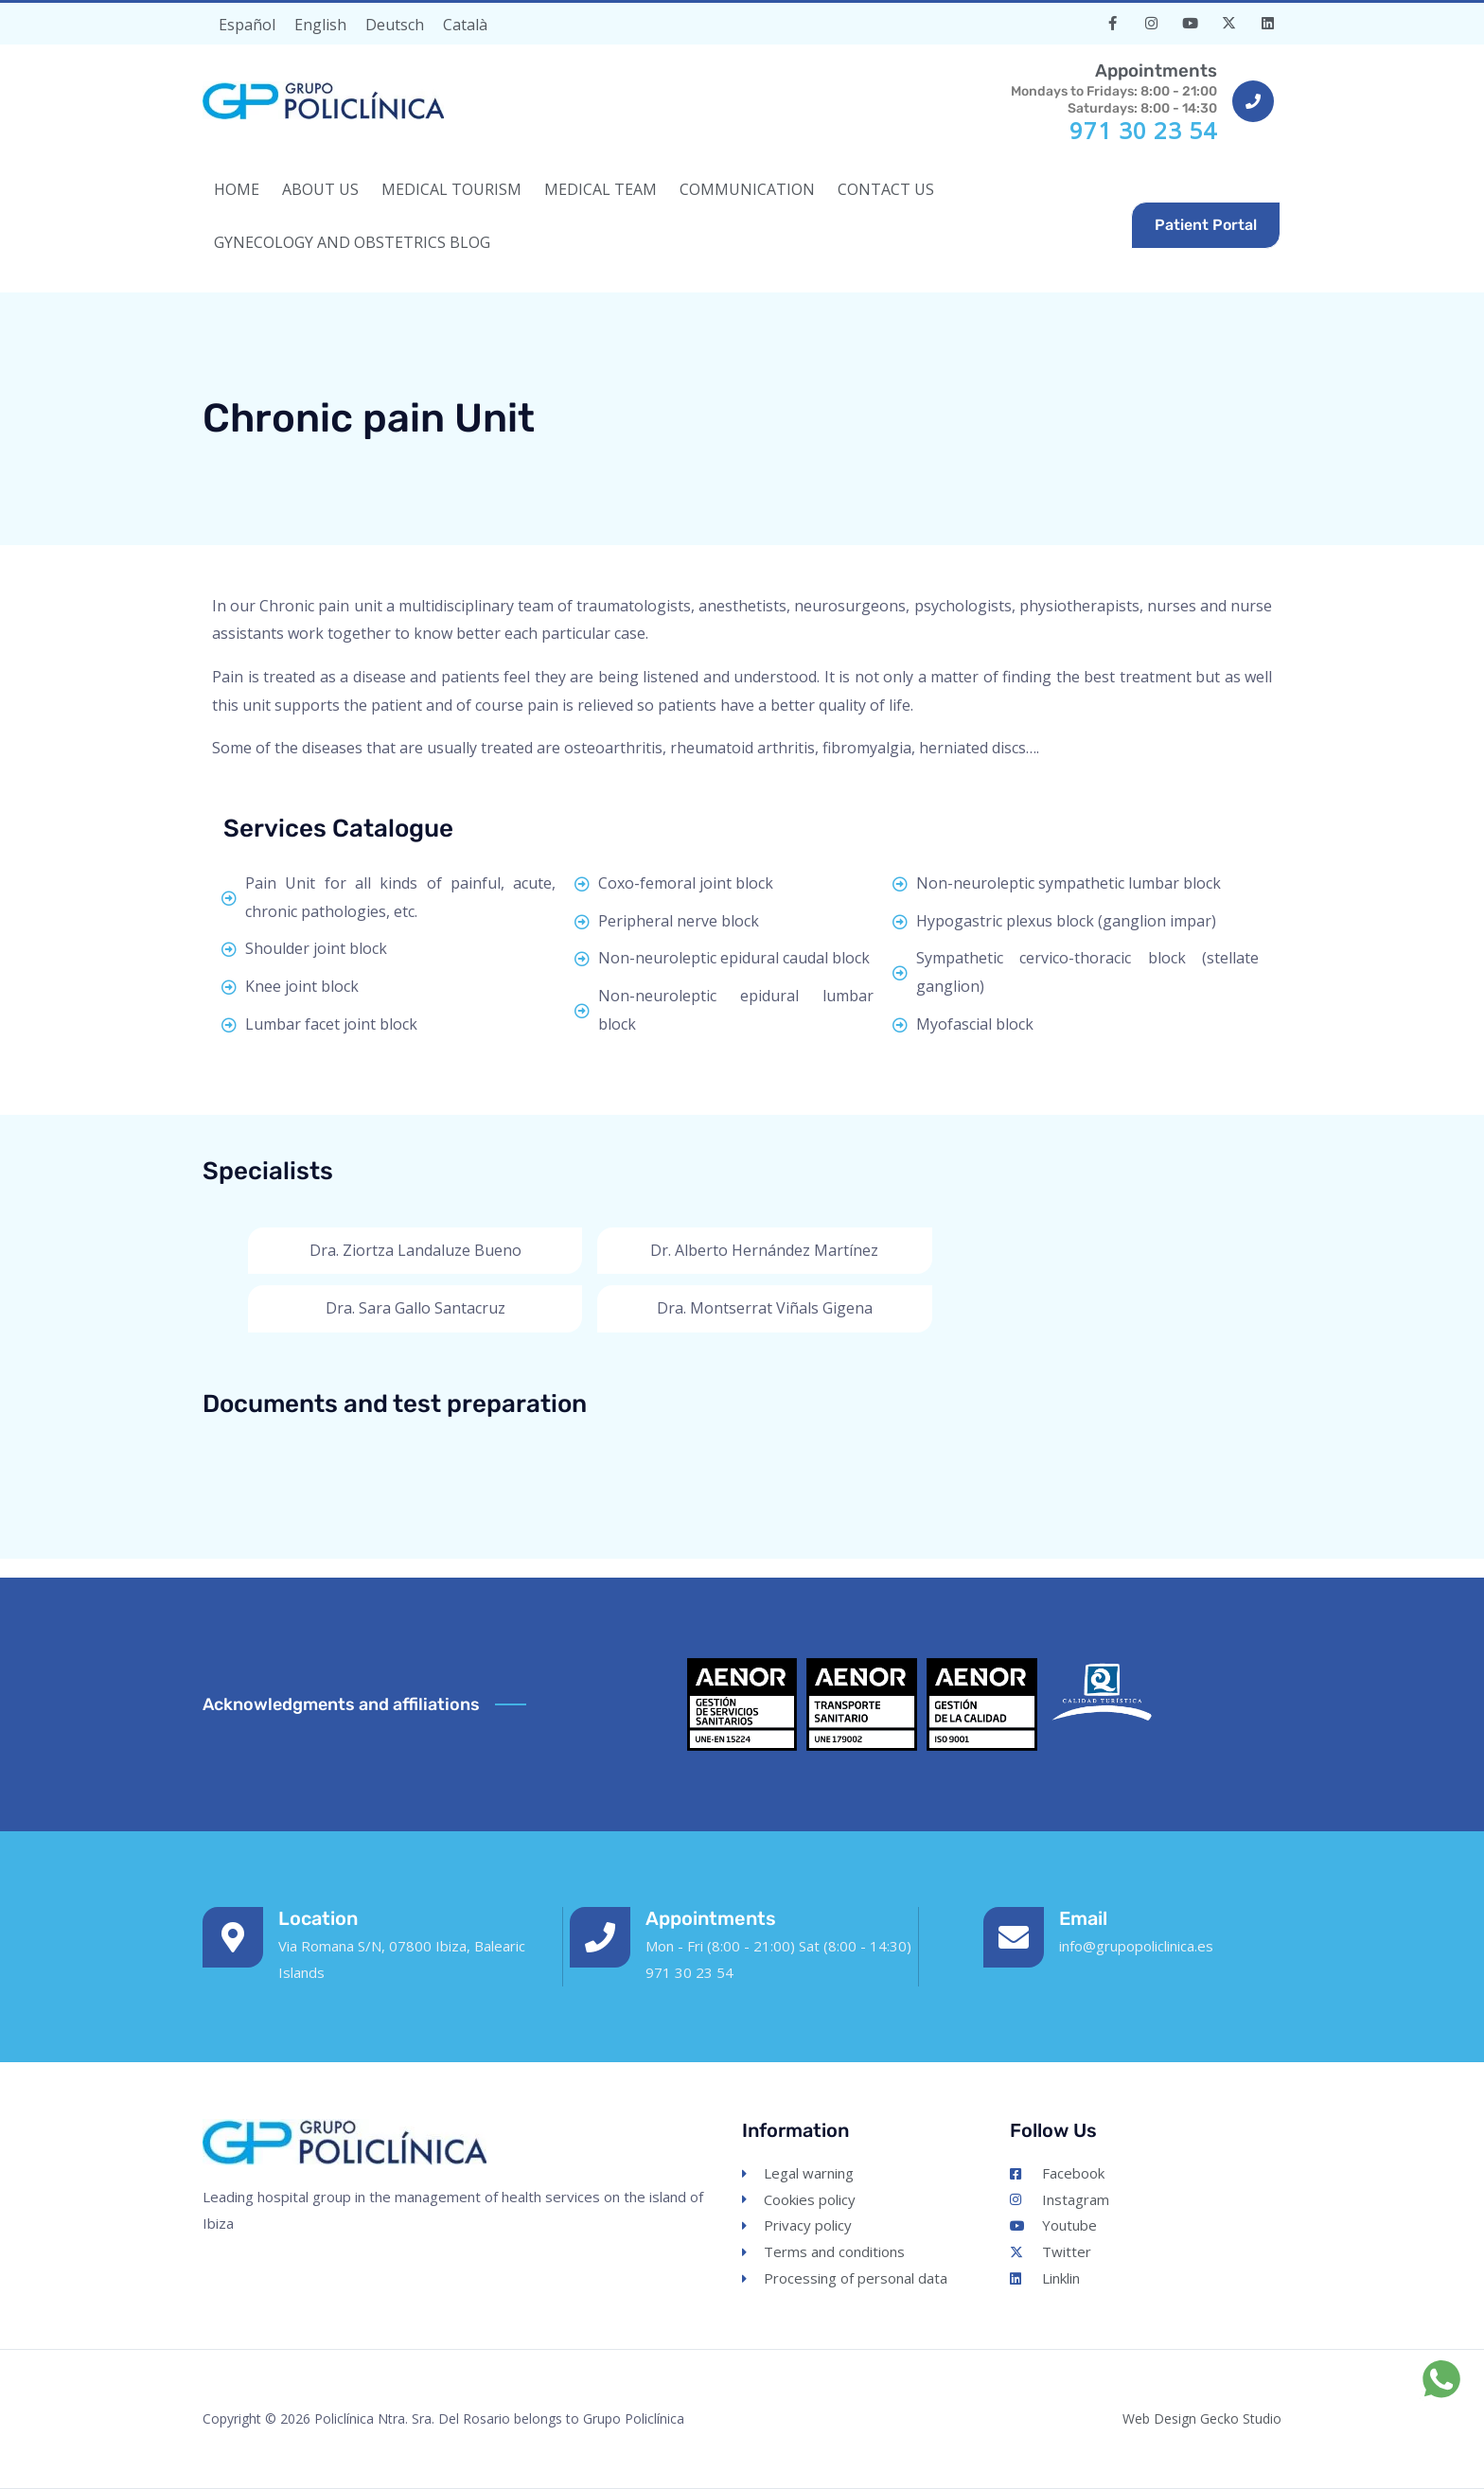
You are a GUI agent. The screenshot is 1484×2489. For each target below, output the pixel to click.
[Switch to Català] (465, 24)
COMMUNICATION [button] (747, 189)
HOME (236, 189)
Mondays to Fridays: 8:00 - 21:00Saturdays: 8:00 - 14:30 (1110, 87)
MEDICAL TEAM (600, 189)
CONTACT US (886, 189)
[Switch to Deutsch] (394, 24)
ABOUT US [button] (320, 189)
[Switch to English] (320, 24)
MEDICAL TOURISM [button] (451, 189)
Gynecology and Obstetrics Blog (352, 242)
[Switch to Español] (247, 24)
